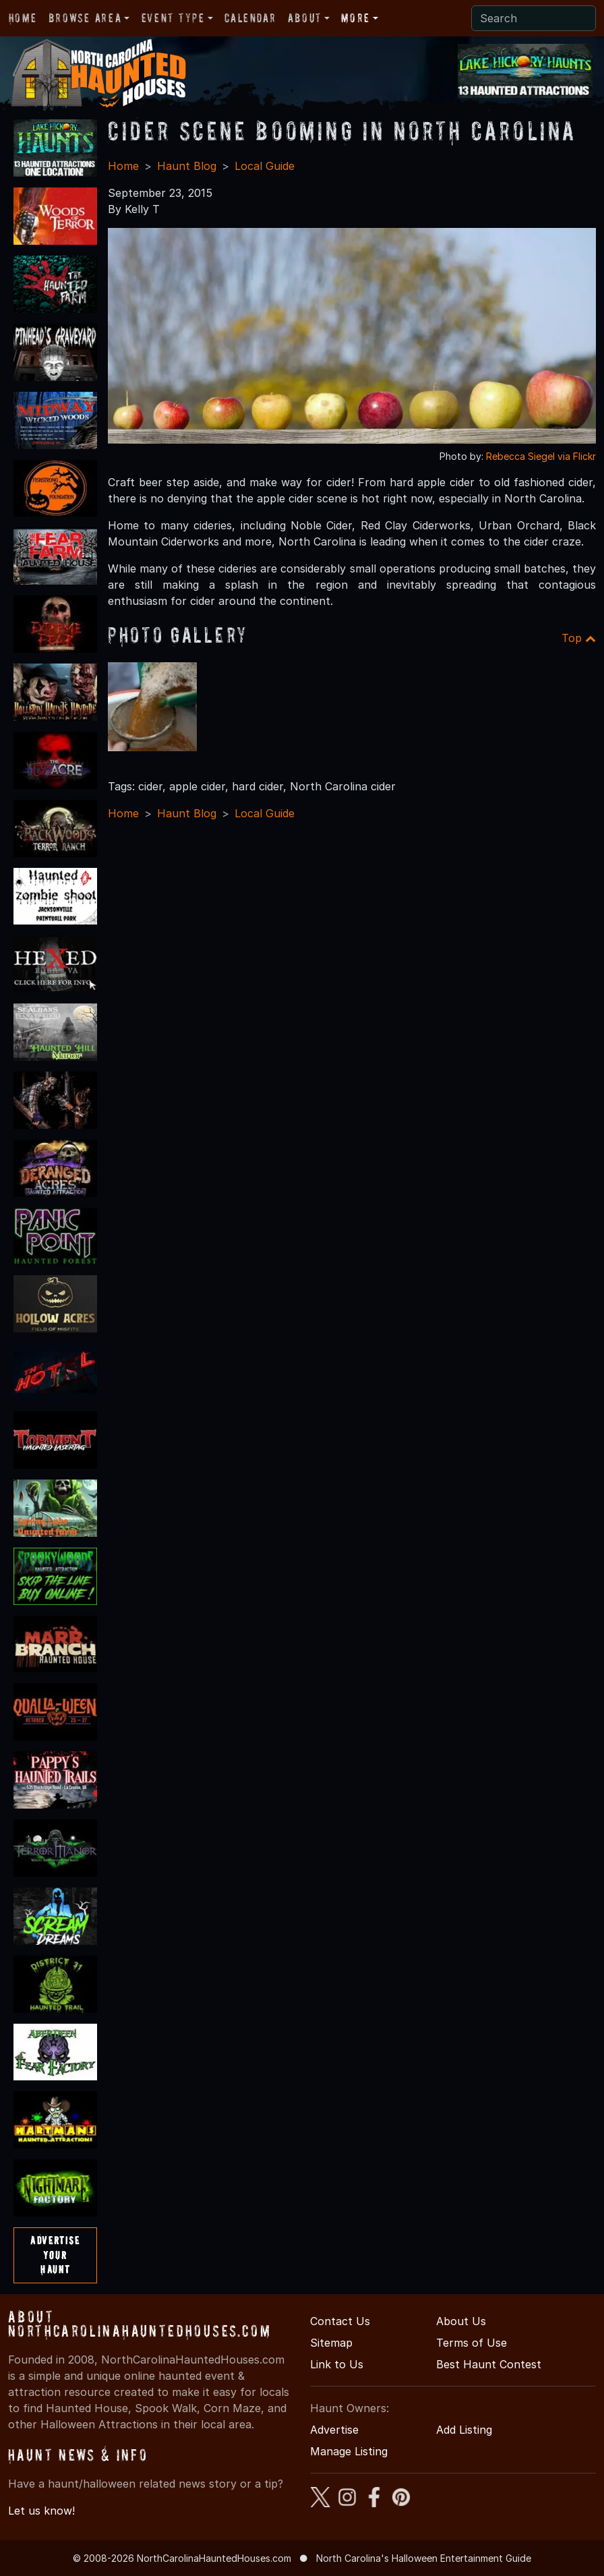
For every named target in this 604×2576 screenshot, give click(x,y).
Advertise (334, 2429)
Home (22, 18)
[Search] (533, 18)
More (355, 18)
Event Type (173, 18)
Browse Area (85, 18)
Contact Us (340, 2321)
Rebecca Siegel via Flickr (541, 456)
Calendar (250, 18)
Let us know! (41, 2510)
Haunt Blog (186, 166)
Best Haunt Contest (488, 2364)
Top (579, 638)
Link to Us (336, 2364)
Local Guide (265, 166)
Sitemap (331, 2342)
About (305, 18)
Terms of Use (471, 2342)
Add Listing (464, 2429)
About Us (461, 2321)
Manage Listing (349, 2451)
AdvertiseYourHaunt (55, 2254)
